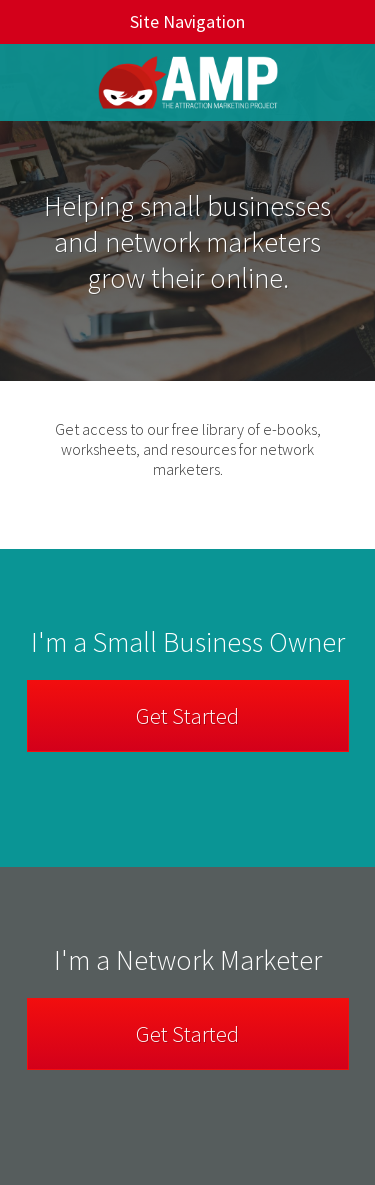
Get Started (187, 716)
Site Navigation (132, 21)
